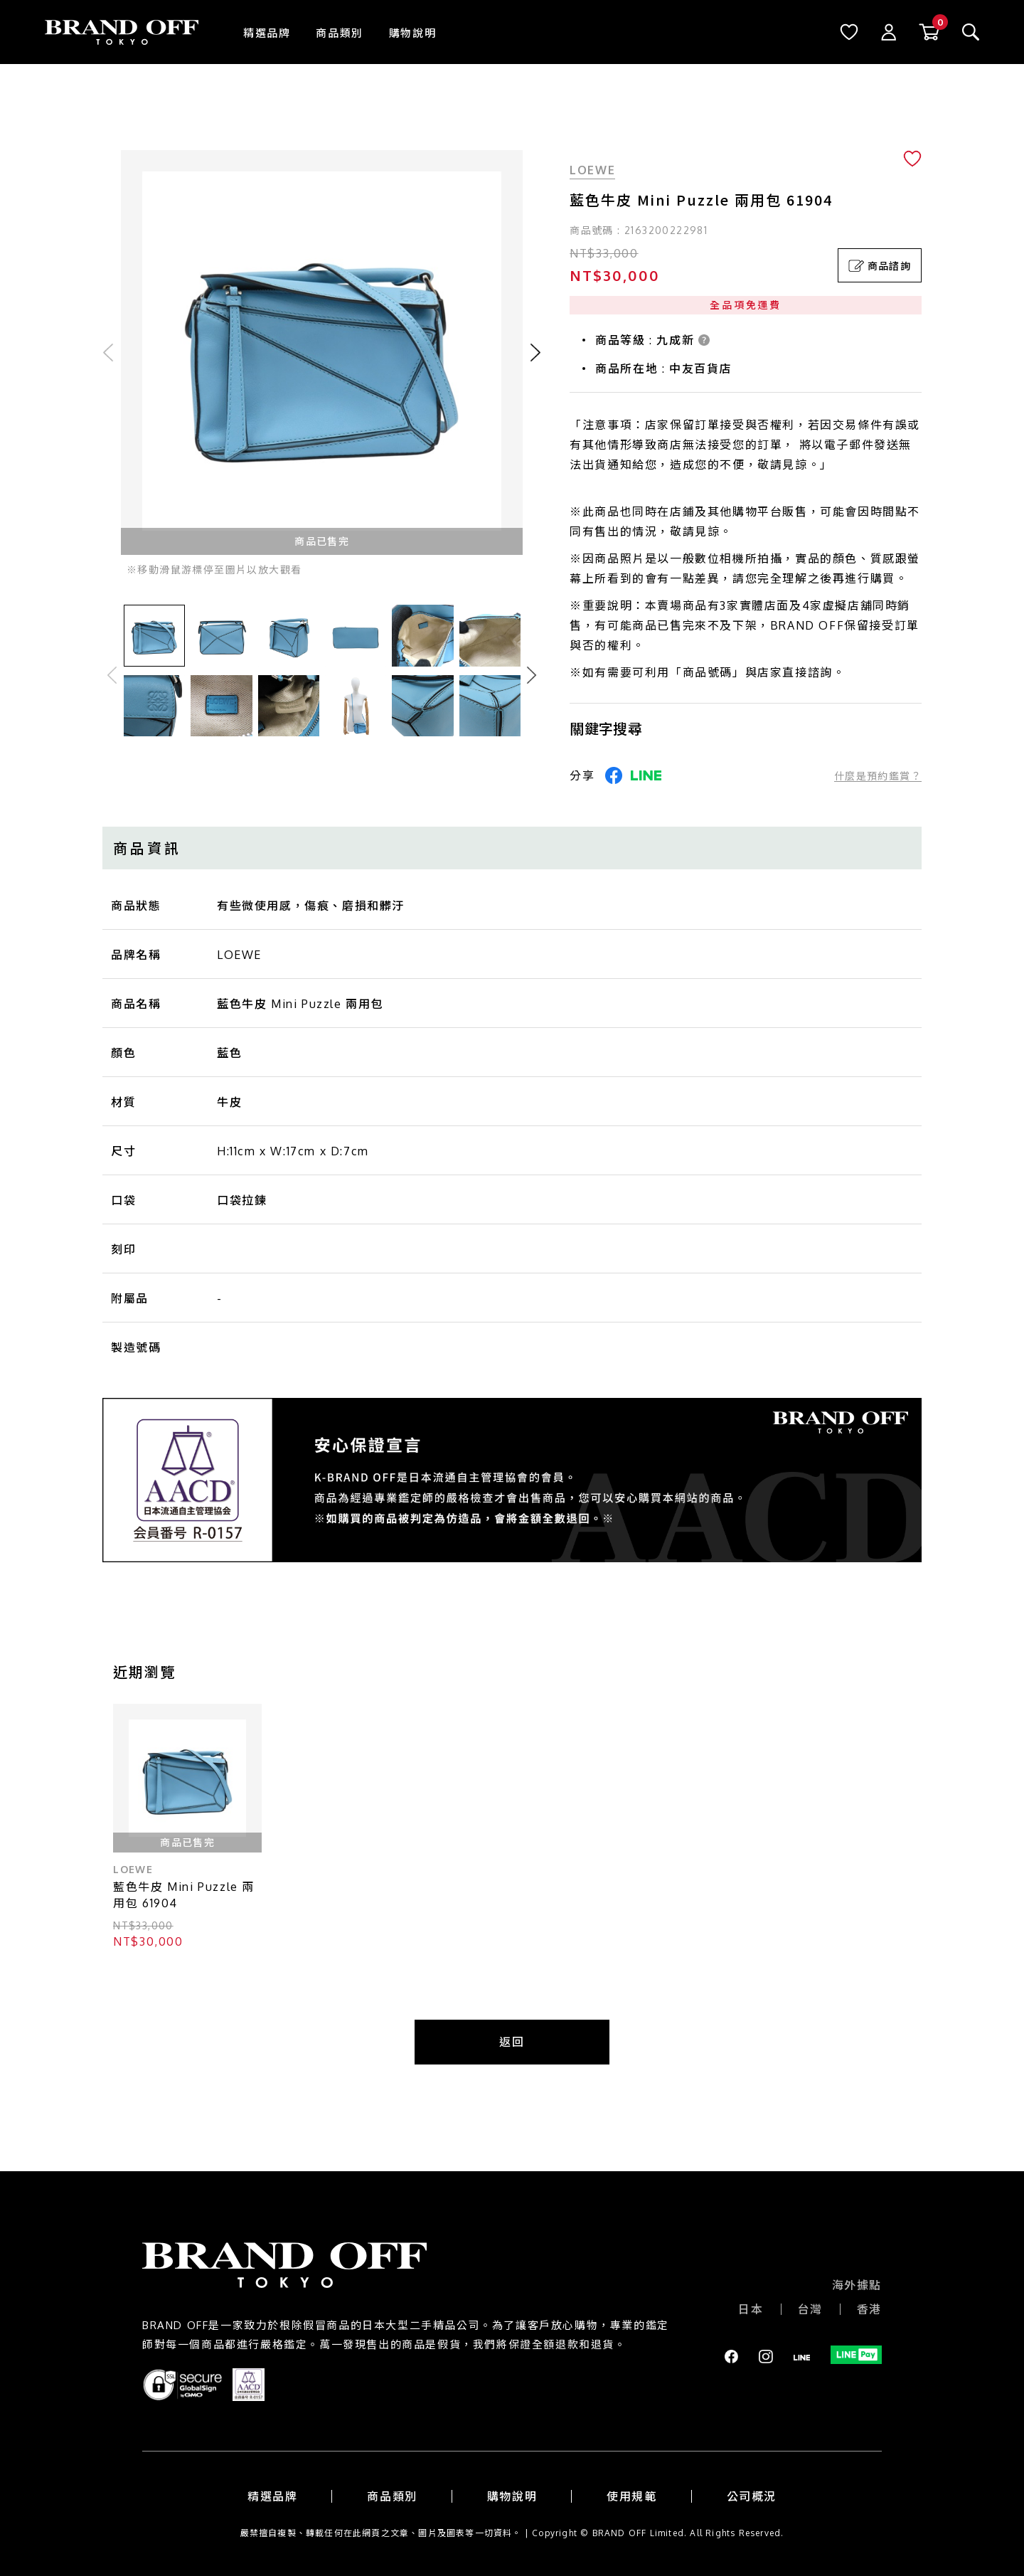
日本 (750, 2309)
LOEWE (592, 170)
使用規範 (631, 2496)
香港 (869, 2309)
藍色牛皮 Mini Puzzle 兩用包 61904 (184, 1895)
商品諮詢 (880, 266)
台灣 (810, 2309)
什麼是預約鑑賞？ (878, 775)
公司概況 (752, 2496)
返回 (511, 2042)
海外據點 (857, 2285)
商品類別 (339, 33)
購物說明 (412, 33)
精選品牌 (266, 33)
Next (531, 675)
